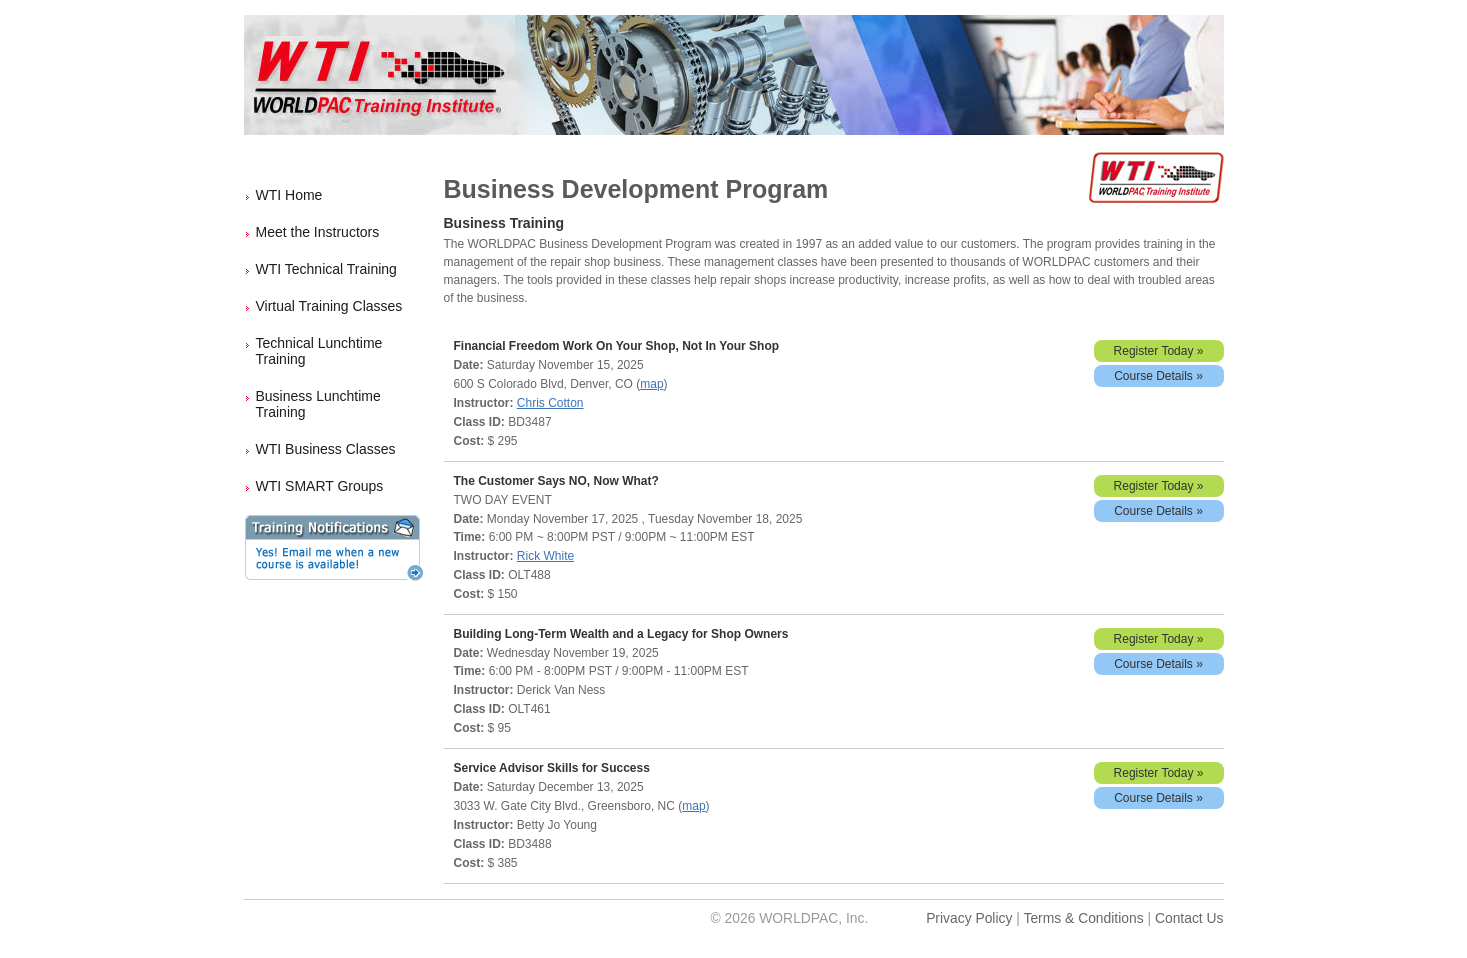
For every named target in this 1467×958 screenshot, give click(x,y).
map (651, 384)
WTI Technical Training (326, 269)
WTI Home (289, 195)
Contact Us (1189, 918)
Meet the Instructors (318, 232)
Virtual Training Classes (329, 306)
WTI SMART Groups (320, 486)
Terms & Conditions (1083, 918)
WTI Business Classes (326, 449)
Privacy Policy (969, 918)
